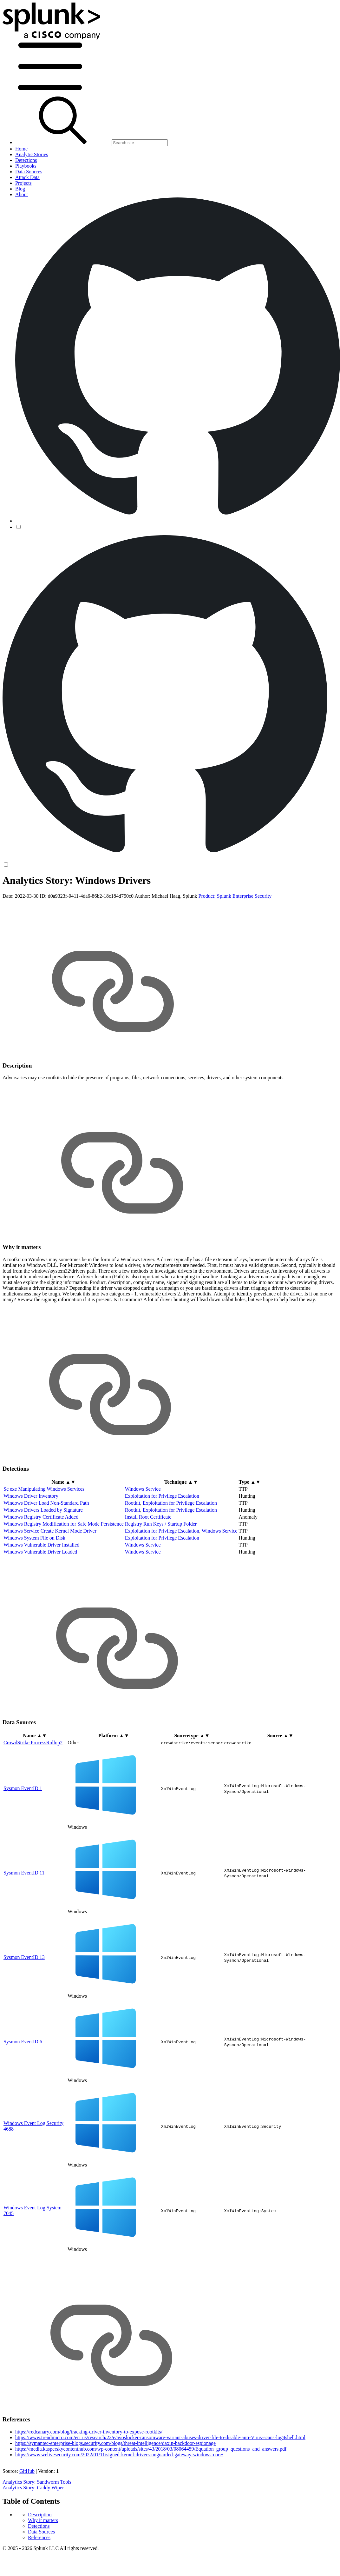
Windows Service (143, 1538)
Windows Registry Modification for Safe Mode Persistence (63, 1573)
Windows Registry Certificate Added (40, 1566)
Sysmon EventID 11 (23, 1922)
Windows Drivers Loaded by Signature (43, 1559)
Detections (38, 903)
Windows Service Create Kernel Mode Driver (49, 1580)
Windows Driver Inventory (30, 1545)
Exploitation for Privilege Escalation (162, 1545)
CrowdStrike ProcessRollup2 (32, 1792)
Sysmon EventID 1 (22, 1837)
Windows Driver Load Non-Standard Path (46, 1552)
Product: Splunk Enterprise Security (235, 946)
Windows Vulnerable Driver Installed (41, 1594)
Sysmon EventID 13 (24, 2006)
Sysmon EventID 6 (22, 2091)
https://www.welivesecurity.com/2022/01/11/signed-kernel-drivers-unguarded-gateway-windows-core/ (119, 2504)
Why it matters (43, 897)
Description (40, 892)
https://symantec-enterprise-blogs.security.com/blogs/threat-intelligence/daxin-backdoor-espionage (115, 2493)
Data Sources (41, 909)
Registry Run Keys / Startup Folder (161, 1573)
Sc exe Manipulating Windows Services (43, 1538)
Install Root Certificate (148, 1566)
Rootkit (132, 1552)
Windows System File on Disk (34, 1587)
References (39, 914)
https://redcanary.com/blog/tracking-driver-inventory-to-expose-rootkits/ (88, 2481)
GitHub (27, 2521)
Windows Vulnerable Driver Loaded (40, 1601)
